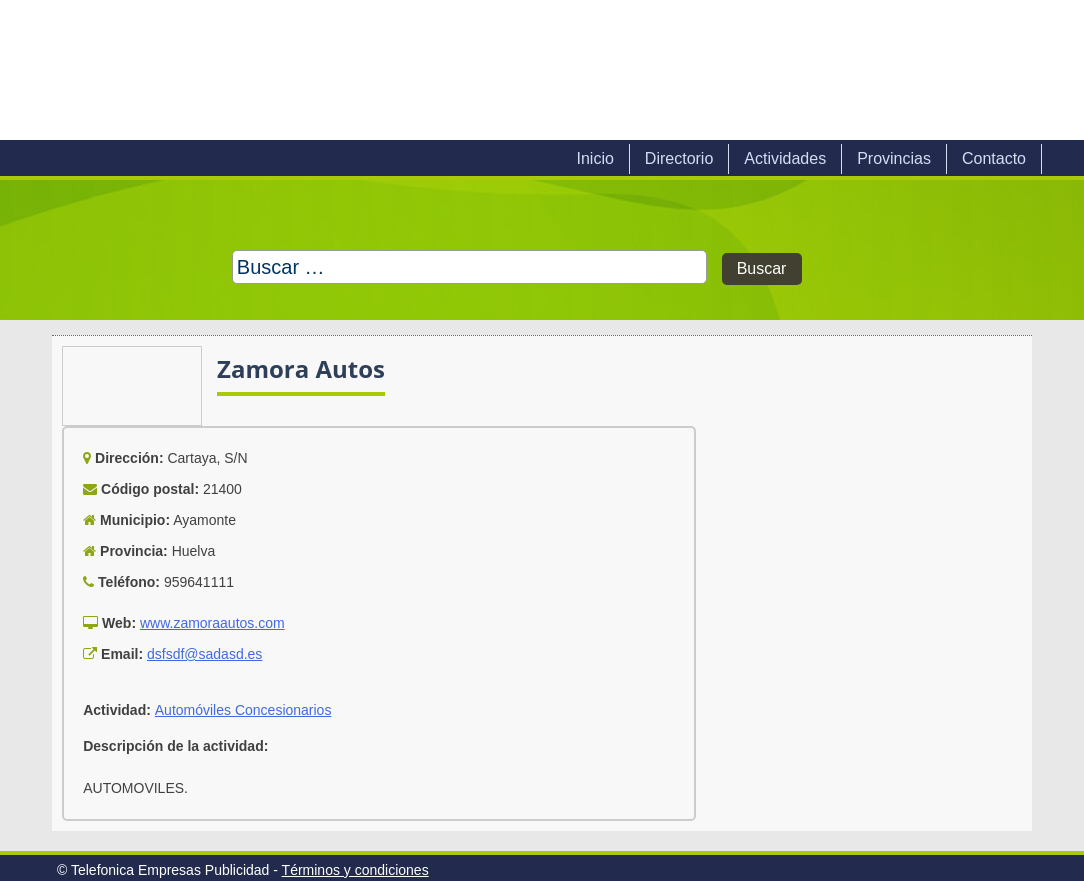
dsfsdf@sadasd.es (204, 654)
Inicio (594, 158)
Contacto (994, 158)
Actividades (785, 158)
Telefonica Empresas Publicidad (270, 70)
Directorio (679, 158)
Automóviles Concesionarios (243, 710)
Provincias (894, 158)
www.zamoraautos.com (212, 623)
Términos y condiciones (355, 870)
